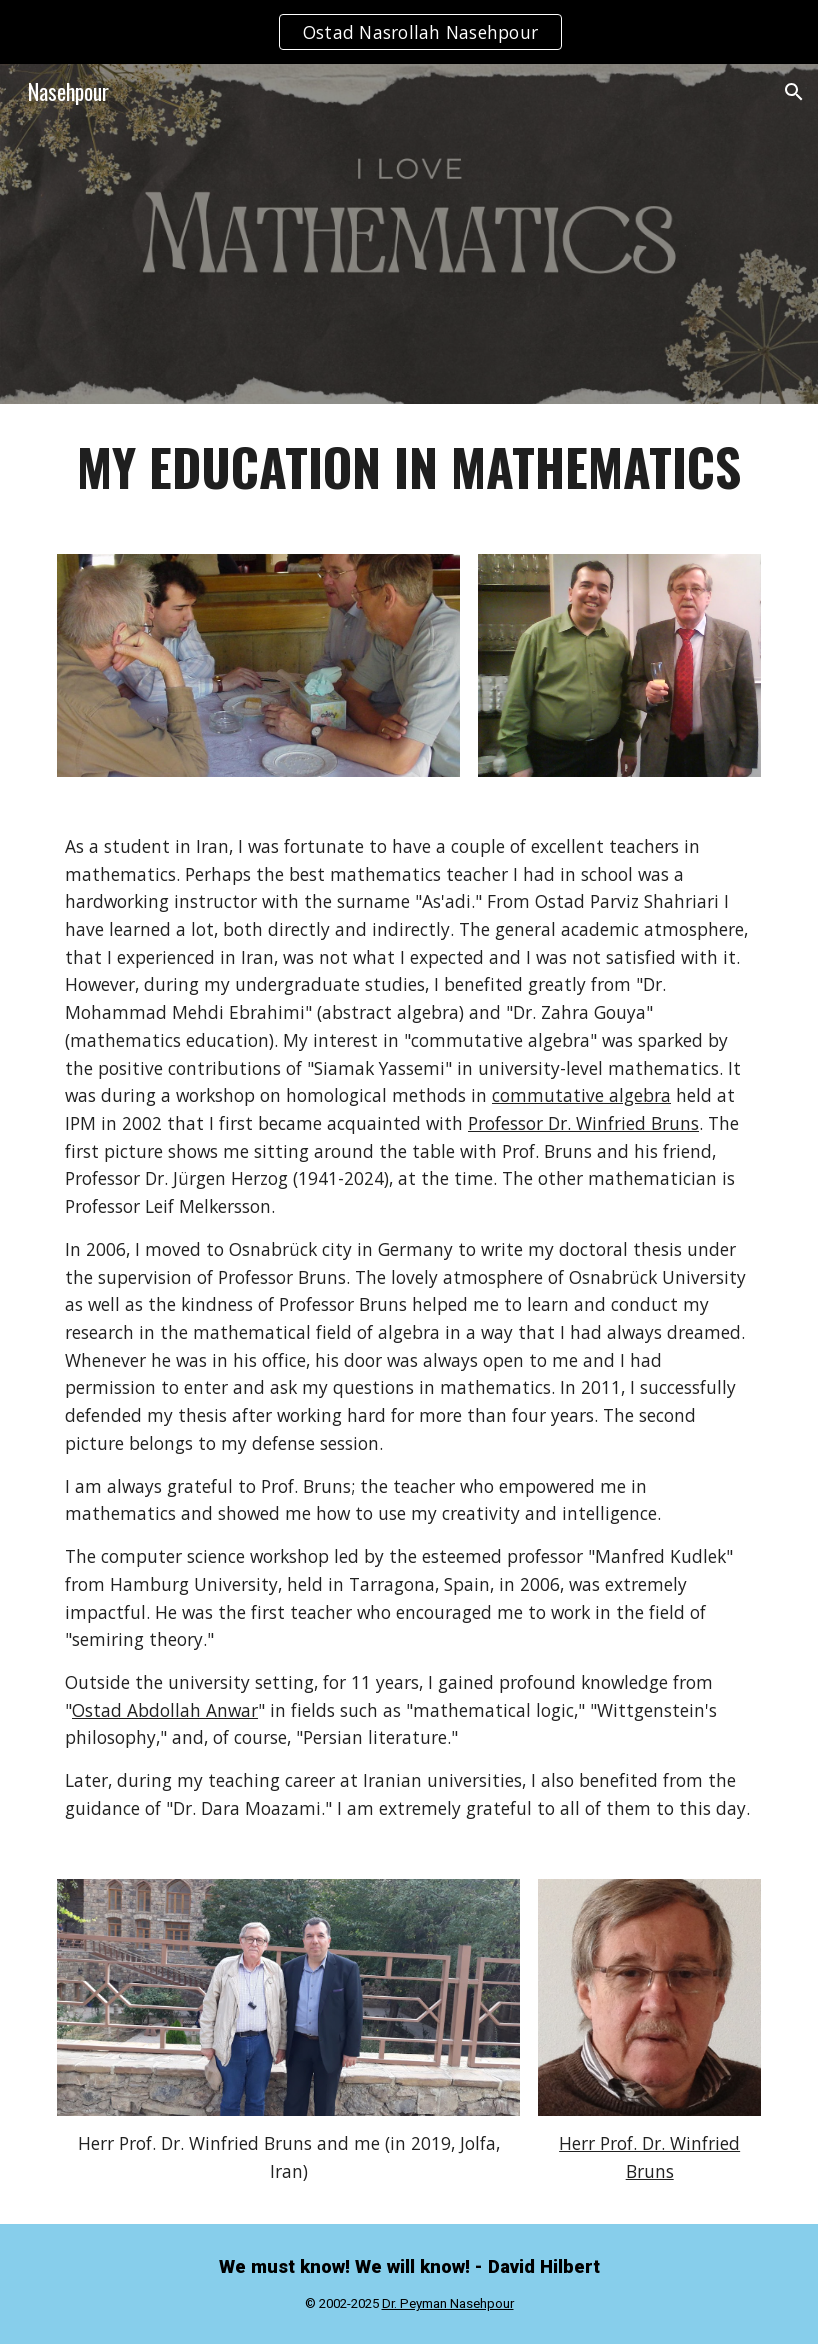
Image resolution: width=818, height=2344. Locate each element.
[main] (409, 467)
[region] (409, 32)
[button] (794, 92)
